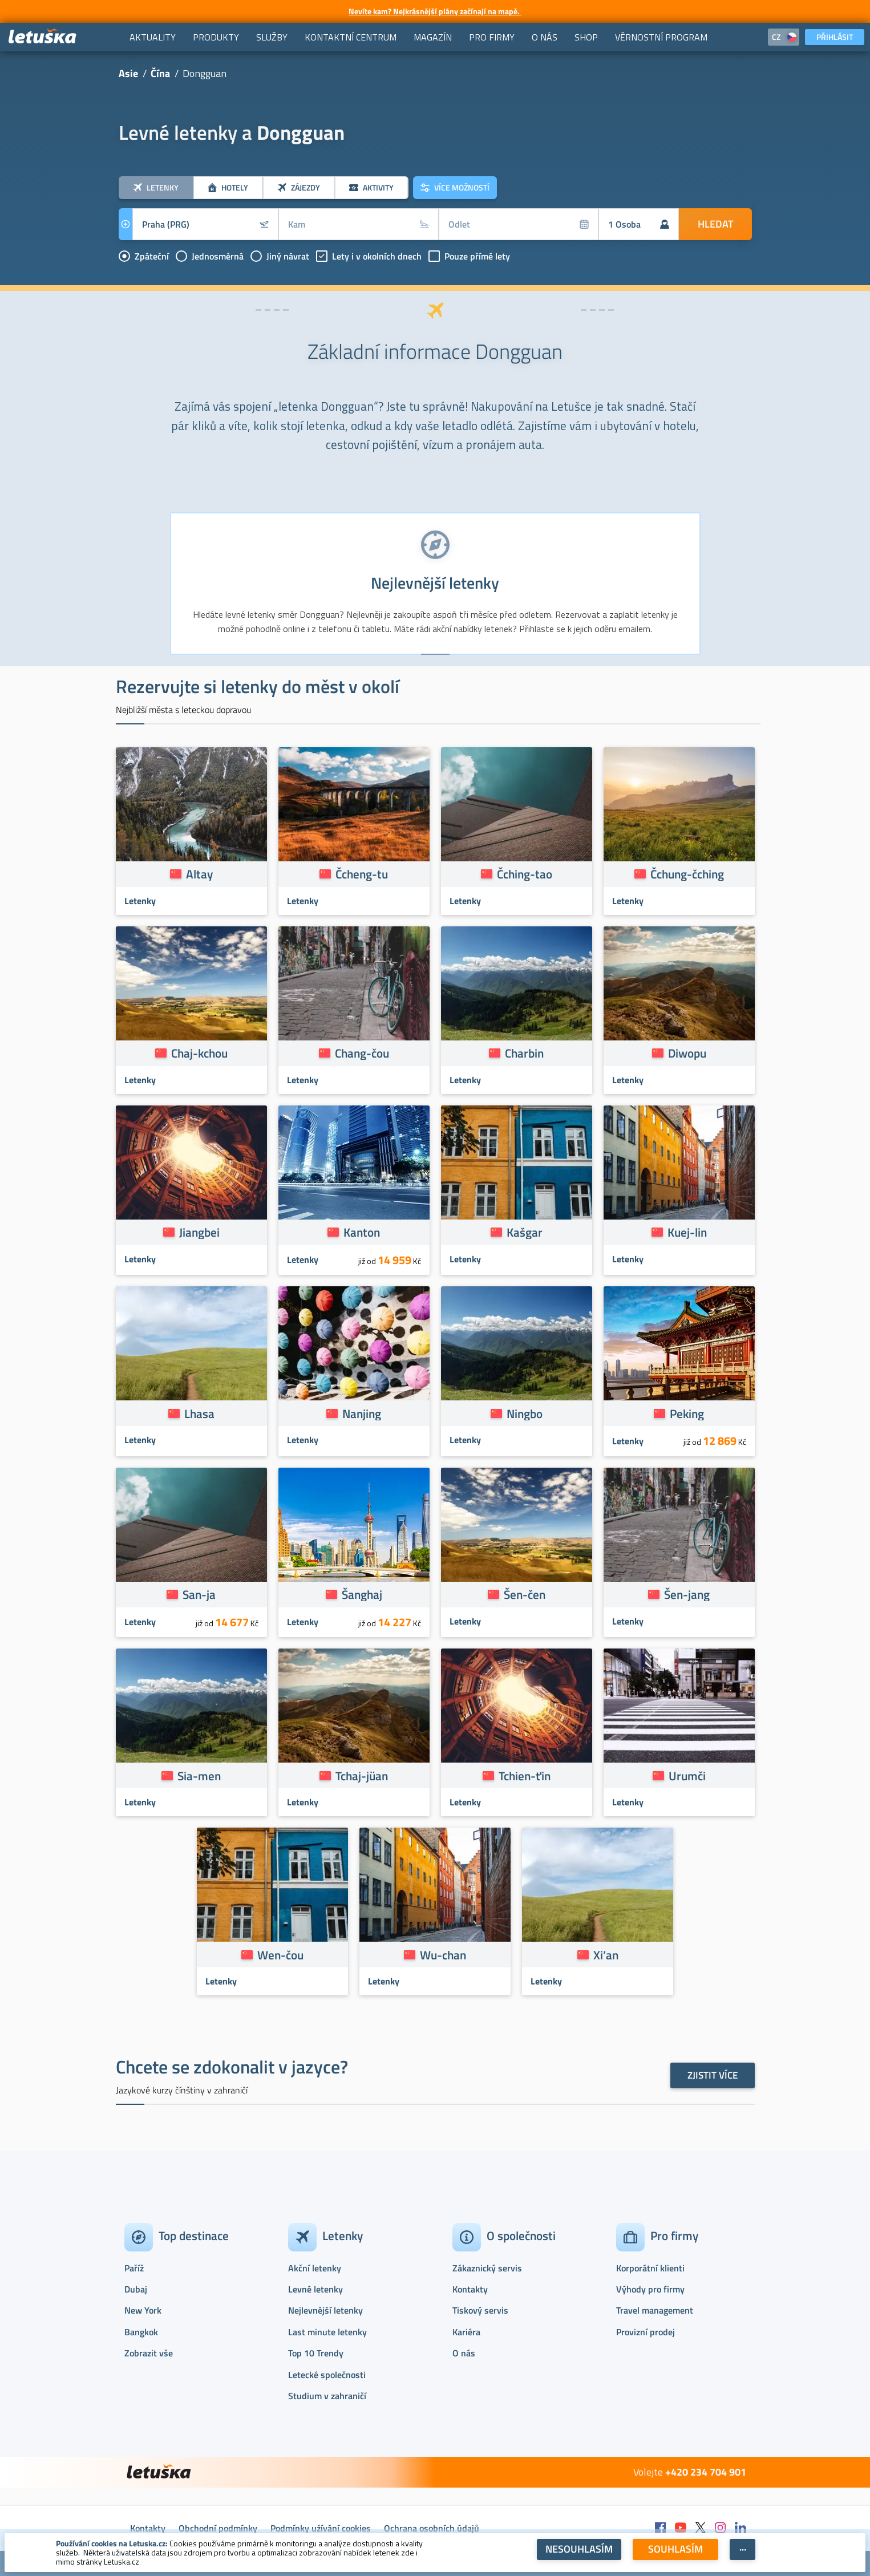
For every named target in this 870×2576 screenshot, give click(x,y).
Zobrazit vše (148, 2353)
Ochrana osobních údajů (431, 2528)
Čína (160, 73)
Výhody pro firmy (650, 2289)
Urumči (687, 1776)
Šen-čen (524, 1594)
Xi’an (605, 1955)
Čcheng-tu (361, 874)
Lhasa (199, 1413)
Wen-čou (280, 1955)
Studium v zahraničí (327, 2396)
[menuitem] (153, 37)
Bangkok (141, 2332)
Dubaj (135, 2289)
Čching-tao (524, 874)
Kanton (361, 1232)
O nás (463, 2353)
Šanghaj (362, 1594)
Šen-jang (687, 1594)
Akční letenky (314, 2268)
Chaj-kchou (199, 1053)
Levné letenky (315, 2289)
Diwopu (687, 1053)
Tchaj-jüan (361, 1776)
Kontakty (470, 2289)
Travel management (654, 2310)
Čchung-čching (687, 874)
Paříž (134, 2268)
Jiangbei (199, 1232)
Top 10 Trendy (315, 2353)
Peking (687, 1413)
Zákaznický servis (487, 2268)
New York (142, 2310)
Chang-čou (362, 1053)
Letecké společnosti (327, 2374)
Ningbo (525, 1413)
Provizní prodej (645, 2332)
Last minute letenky (327, 2332)
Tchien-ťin (525, 1776)
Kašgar (525, 1232)
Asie (128, 73)
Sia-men (199, 1776)
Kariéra (466, 2332)
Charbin (524, 1053)
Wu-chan (443, 1955)
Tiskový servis (480, 2310)
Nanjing (361, 1413)
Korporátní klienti (650, 2268)
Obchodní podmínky (218, 2528)
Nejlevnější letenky (325, 2310)
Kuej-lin (687, 1232)
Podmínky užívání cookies (320, 2528)
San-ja (199, 1594)
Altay (199, 874)
